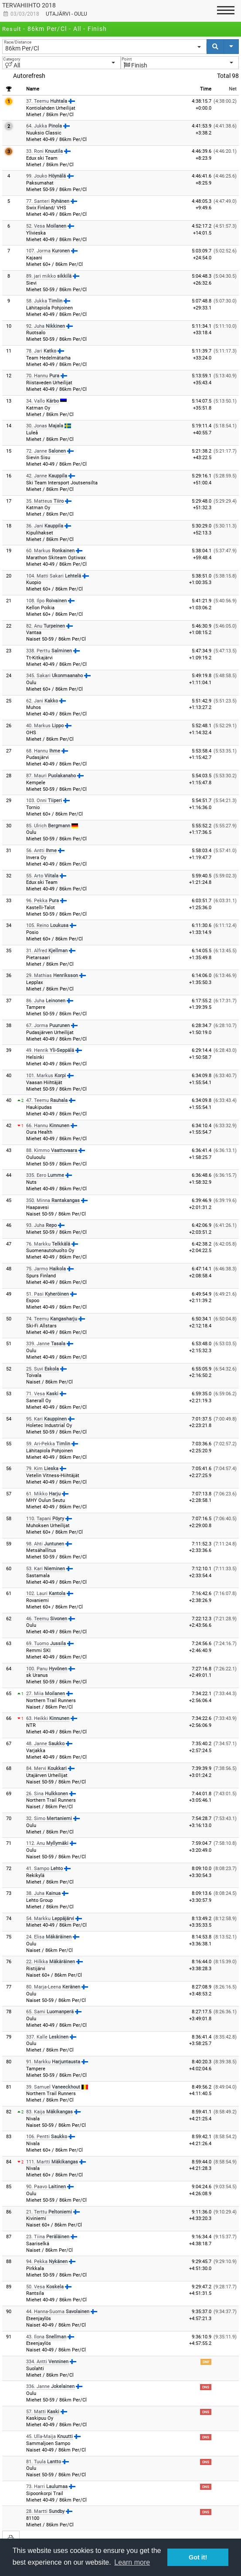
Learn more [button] (132, 2562)
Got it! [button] (198, 2557)
